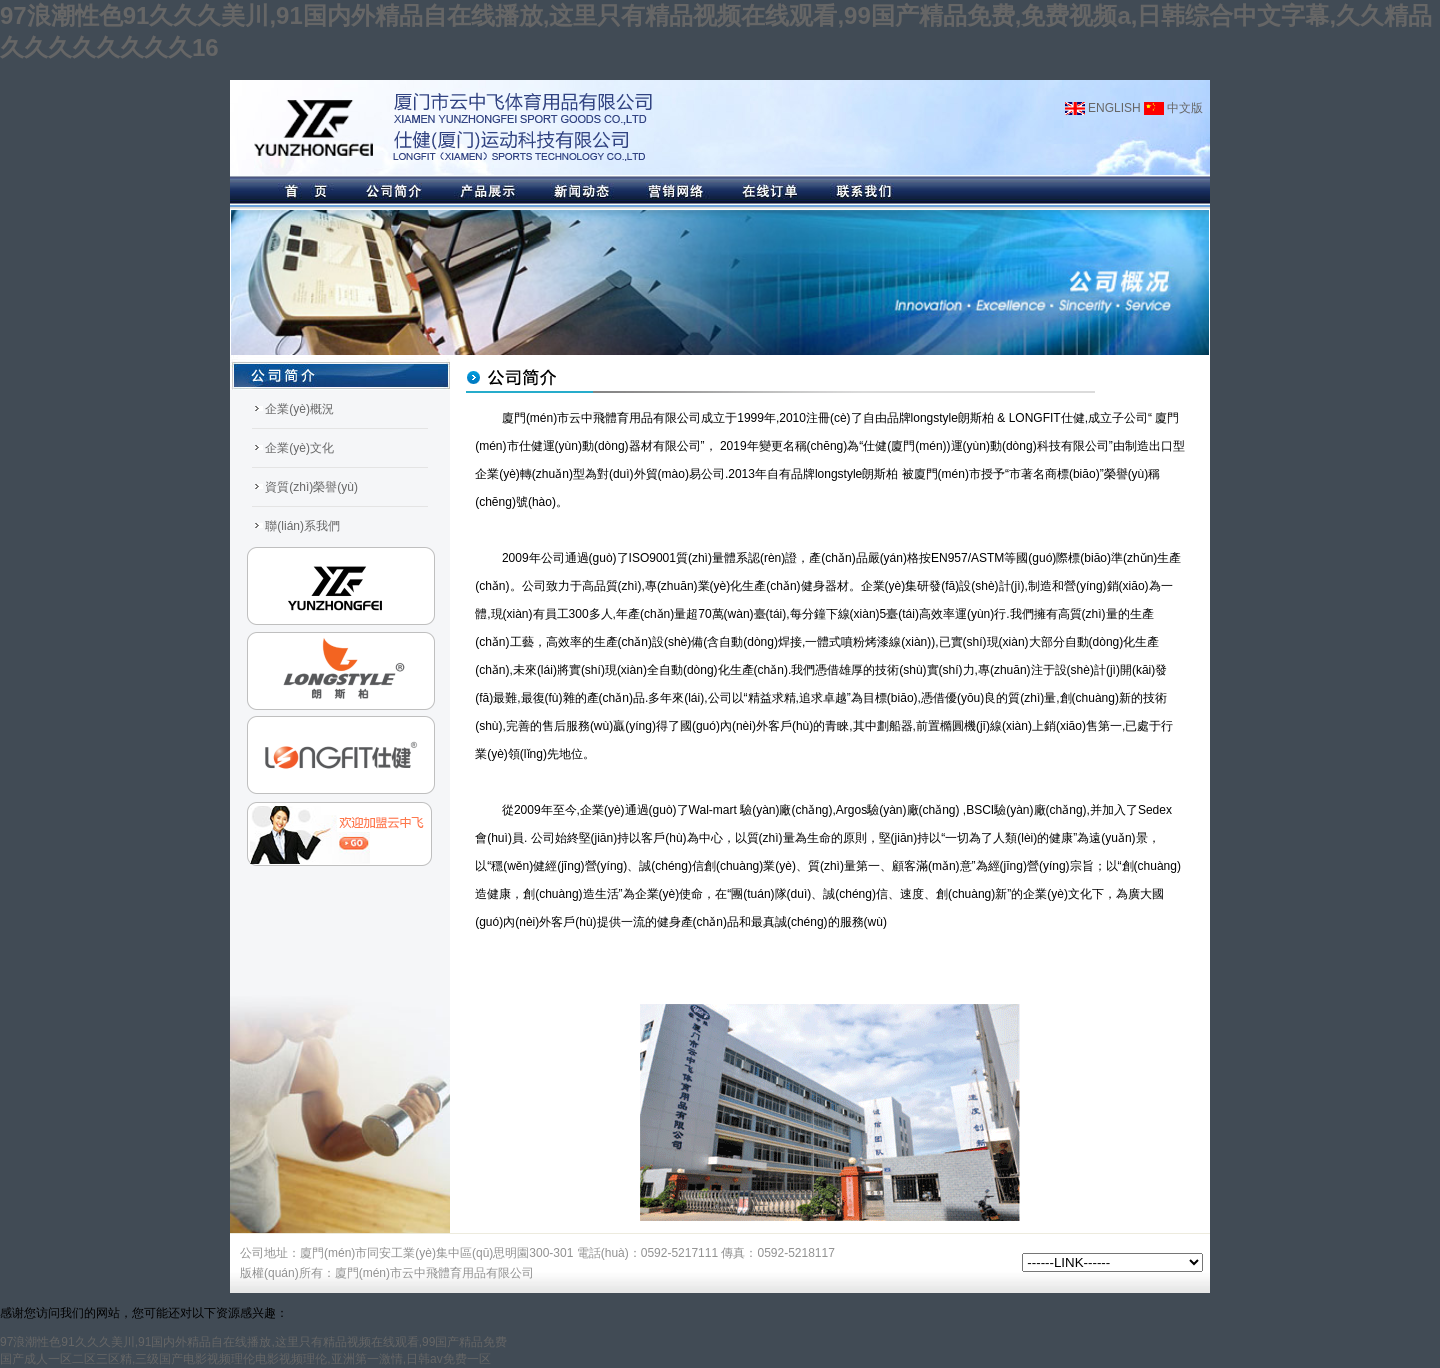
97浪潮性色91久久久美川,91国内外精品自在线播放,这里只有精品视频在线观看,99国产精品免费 (253, 1342)
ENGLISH (1103, 108)
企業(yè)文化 (299, 448)
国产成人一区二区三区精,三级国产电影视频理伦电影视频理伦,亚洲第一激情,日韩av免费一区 (245, 1359)
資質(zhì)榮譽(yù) (311, 487)
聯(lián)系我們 (302, 526)
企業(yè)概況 (299, 409)
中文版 (1173, 108)
